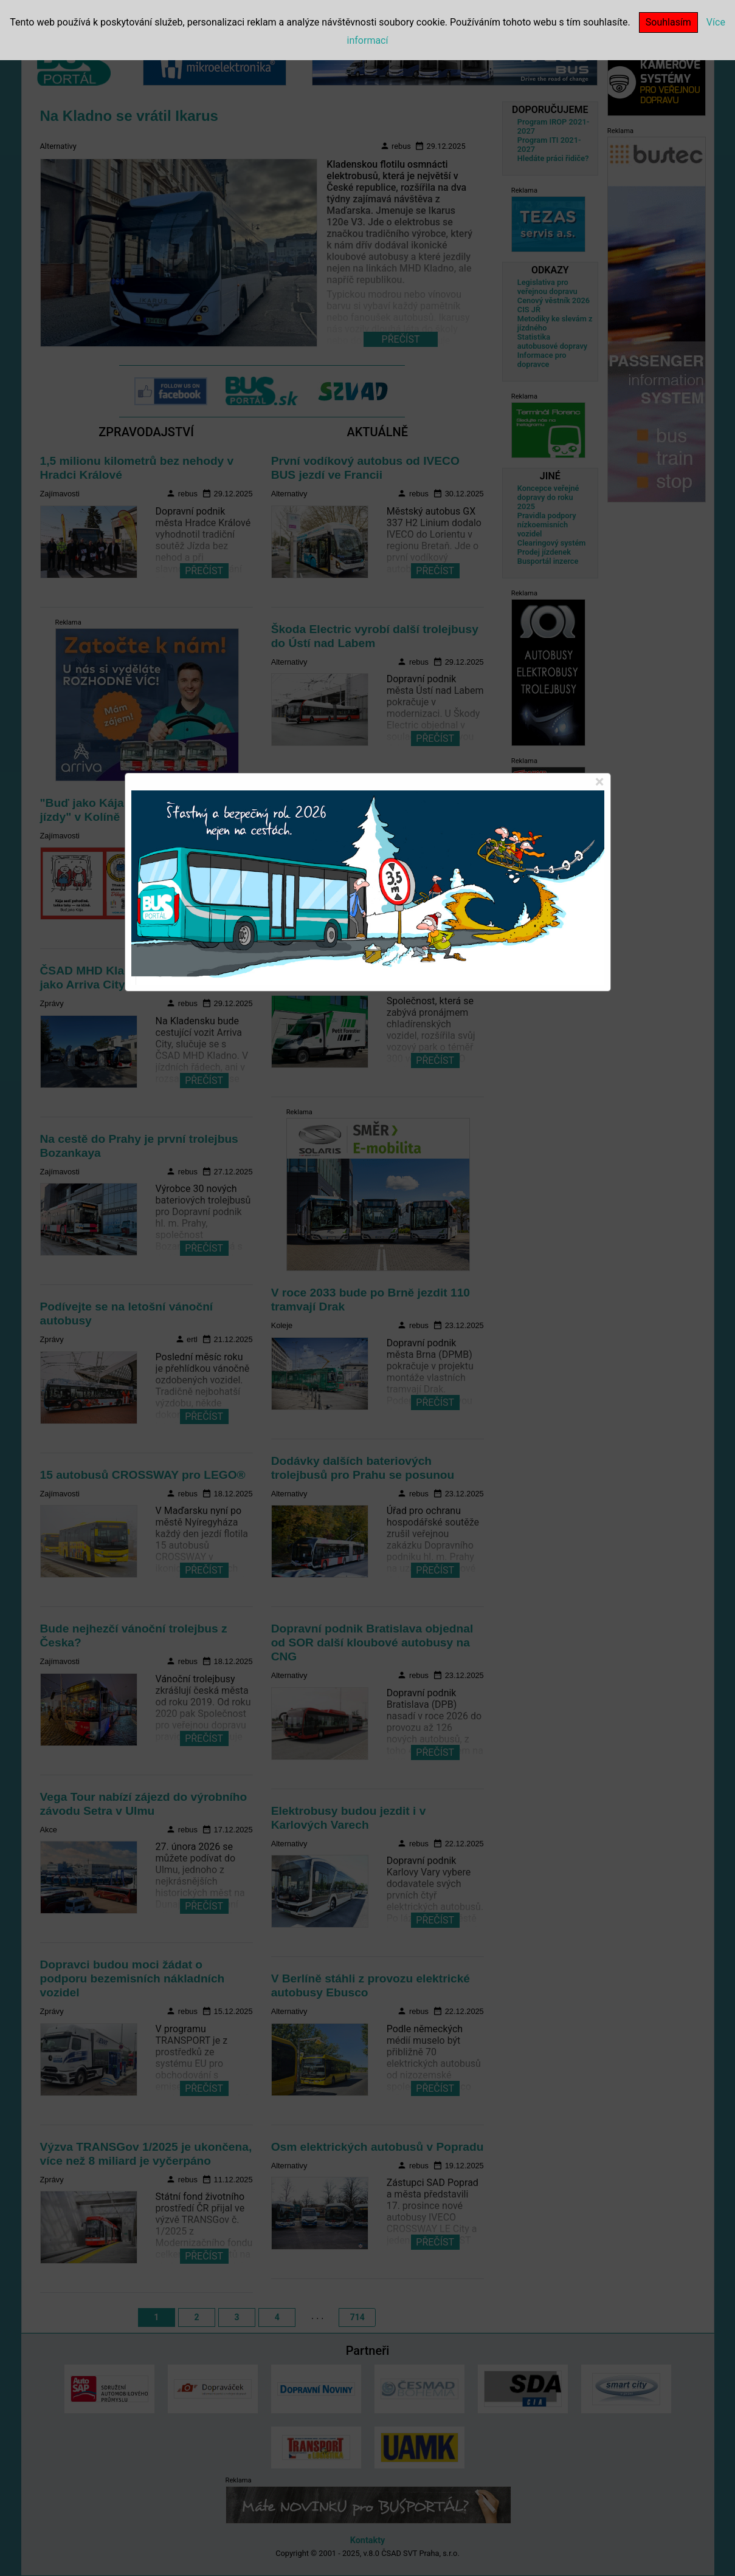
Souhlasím (668, 22)
